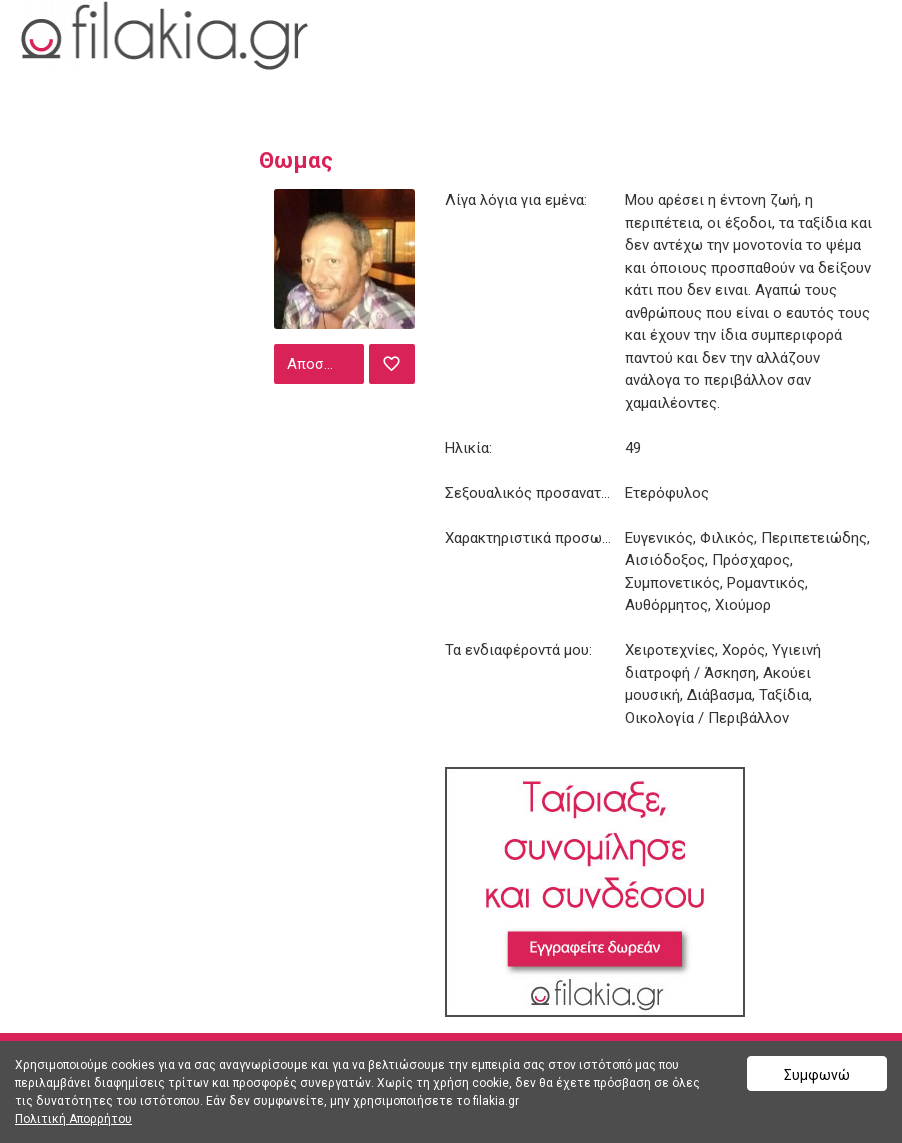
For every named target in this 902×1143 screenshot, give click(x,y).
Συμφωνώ (817, 1075)
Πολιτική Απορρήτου (73, 1119)
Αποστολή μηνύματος (323, 364)
